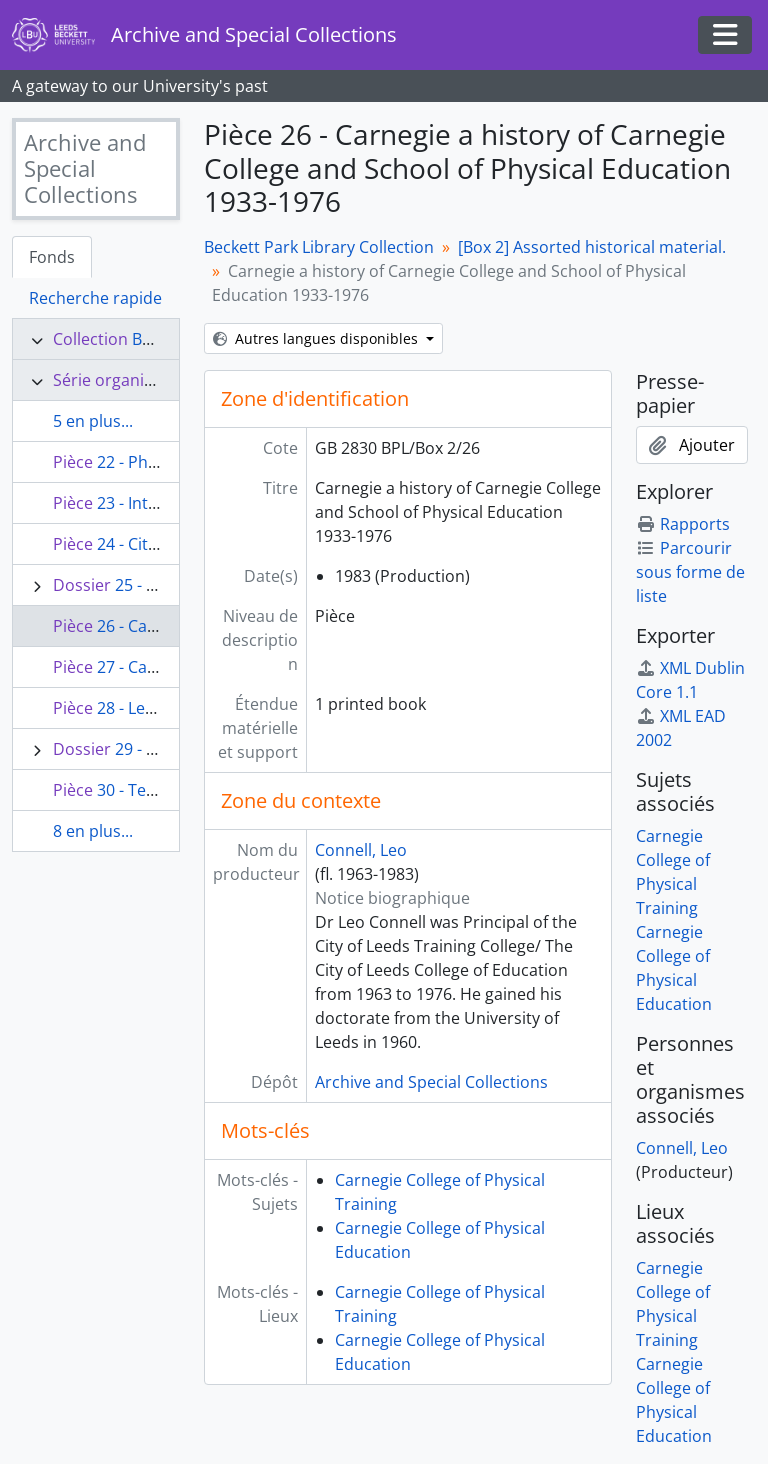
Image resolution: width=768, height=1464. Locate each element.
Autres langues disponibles (317, 338)
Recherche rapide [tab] (95, 298)
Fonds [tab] (52, 257)
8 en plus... (93, 831)
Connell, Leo (361, 850)
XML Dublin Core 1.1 (690, 680)
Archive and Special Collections (431, 1082)
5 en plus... (93, 421)
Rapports (683, 524)
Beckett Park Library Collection (319, 247)
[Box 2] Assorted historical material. (592, 247)
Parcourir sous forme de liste (690, 572)
